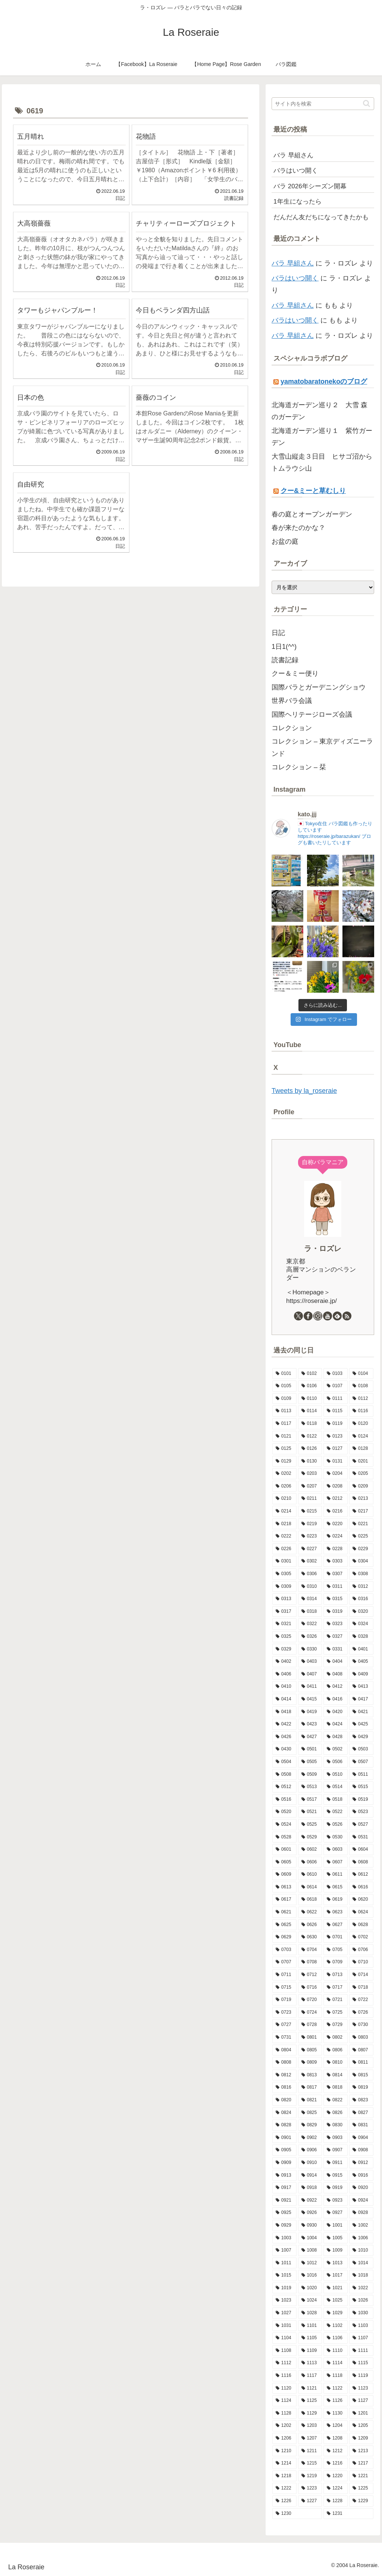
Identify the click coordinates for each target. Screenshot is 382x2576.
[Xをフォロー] (298, 1315)
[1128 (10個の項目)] (284, 2413)
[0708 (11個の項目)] (310, 1962)
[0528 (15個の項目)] (284, 1837)
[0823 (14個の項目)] (361, 2100)
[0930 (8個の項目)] (310, 2225)
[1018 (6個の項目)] (361, 2275)
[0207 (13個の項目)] (310, 1486)
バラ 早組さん (293, 263)
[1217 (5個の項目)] (361, 2463)
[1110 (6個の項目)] (335, 2350)
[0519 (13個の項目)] (361, 1799)
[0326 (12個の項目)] (310, 1636)
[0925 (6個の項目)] (284, 2212)
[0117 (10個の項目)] (284, 1423)
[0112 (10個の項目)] (361, 1398)
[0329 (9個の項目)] (284, 1649)
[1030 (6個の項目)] (361, 2313)
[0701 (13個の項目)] (335, 1937)
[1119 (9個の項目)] (361, 2375)
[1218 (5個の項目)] (284, 2476)
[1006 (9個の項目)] (361, 2238)
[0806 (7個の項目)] (335, 2050)
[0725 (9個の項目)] (335, 2012)
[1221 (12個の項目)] (361, 2476)
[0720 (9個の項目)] (310, 1999)
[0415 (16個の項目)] (310, 1699)
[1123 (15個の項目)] (361, 2388)
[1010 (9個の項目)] (361, 2250)
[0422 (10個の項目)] (284, 1724)
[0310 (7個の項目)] (310, 1586)
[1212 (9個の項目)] (335, 2451)
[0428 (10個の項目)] (335, 1737)
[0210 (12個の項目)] (284, 1498)
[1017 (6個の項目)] (335, 2275)
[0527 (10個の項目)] (361, 1824)
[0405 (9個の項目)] (361, 1661)
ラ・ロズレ (322, 1248)
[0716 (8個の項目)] (310, 1987)
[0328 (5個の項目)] (361, 1636)
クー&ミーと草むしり (313, 490)
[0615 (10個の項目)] (335, 1887)
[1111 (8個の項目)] (361, 2350)
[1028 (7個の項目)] (310, 2313)
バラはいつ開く (295, 278)
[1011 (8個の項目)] (284, 2263)
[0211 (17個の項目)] (310, 1498)
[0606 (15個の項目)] (310, 1862)
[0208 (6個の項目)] (335, 1486)
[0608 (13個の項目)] (361, 1862)
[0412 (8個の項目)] (335, 1686)
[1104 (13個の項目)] (284, 2338)
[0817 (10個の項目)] (310, 2087)
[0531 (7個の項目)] (361, 1837)
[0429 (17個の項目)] (361, 1737)
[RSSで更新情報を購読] (346, 1315)
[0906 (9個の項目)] (310, 2150)
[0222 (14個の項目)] (284, 1536)
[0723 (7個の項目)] (284, 2012)
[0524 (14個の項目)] (284, 1824)
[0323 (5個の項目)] (335, 1624)
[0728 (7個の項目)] (310, 2024)
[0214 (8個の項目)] (284, 1511)
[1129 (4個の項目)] (310, 2413)
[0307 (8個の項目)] (335, 1574)
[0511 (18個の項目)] (361, 1774)
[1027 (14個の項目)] (284, 2313)
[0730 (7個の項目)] (361, 2024)
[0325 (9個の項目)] (284, 1636)
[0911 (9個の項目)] (335, 2162)
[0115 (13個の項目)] (335, 1411)
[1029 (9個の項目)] (335, 2313)
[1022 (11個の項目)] (361, 2288)
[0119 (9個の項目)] (335, 1423)
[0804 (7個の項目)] (284, 2050)
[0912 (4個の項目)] (361, 2162)
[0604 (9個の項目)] (361, 1849)
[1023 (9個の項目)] (284, 2300)
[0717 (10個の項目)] (335, 1987)
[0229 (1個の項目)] (361, 1549)
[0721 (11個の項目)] (335, 1999)
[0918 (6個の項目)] (310, 2187)
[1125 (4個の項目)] (310, 2400)
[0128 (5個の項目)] (361, 1448)
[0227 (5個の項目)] (310, 1549)
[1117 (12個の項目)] (310, 2375)
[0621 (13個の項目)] (284, 1912)
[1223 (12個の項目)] (310, 2488)
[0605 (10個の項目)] (284, 1862)
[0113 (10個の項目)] (284, 1411)
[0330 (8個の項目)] (310, 1649)
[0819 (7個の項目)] (361, 2087)
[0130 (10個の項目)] (310, 1461)
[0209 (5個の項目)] (361, 1486)
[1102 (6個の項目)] (335, 2325)
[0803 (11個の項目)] (361, 2037)
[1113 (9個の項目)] (310, 2363)
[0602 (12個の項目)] (310, 1849)
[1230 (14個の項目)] (297, 2513)
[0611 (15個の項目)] (335, 1874)
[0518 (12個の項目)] (335, 1799)
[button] (366, 103)
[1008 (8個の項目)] (310, 2250)
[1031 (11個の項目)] (284, 2325)
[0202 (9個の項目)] (284, 1473)
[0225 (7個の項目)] (361, 1536)
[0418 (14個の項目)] (284, 1712)
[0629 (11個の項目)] (284, 1937)
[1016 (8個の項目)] (310, 2275)
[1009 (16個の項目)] (335, 2250)
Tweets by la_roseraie (304, 1090)
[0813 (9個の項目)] (310, 2075)
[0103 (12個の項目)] (335, 1373)
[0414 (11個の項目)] (284, 1699)
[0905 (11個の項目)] (284, 2150)
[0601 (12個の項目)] (284, 1849)
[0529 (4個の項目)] (310, 1837)
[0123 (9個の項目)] (335, 1436)
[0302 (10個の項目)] (310, 1561)
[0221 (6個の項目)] (361, 1524)
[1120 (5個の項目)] (284, 2388)
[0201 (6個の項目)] (361, 1461)
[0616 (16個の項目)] (361, 1887)
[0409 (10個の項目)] (361, 1674)
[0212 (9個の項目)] (335, 1498)
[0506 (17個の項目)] (335, 1762)
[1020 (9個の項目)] (310, 2288)
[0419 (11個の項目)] (310, 1712)
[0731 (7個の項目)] (284, 2037)
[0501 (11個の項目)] (310, 1749)
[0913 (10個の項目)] (284, 2175)
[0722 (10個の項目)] (361, 1999)
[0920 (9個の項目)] (361, 2187)
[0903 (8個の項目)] (335, 2137)
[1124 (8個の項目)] (284, 2400)
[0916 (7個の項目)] (361, 2175)
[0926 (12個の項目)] (310, 2212)
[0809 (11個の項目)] (310, 2062)
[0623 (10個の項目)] (335, 1912)
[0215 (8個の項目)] (310, 1511)
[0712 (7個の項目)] (310, 1974)
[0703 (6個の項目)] (284, 1949)
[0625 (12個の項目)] (284, 1925)
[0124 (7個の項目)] (361, 1436)
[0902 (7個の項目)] (310, 2137)
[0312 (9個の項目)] (361, 1586)
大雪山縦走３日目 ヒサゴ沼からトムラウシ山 (322, 462)
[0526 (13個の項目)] (335, 1824)
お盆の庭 (285, 541)
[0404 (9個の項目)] (335, 1661)
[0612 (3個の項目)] (361, 1874)
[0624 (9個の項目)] (361, 1912)
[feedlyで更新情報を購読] (337, 1315)
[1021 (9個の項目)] (335, 2288)
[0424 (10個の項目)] (335, 1724)
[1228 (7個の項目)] (335, 2501)
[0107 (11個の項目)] (335, 1386)
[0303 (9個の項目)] (335, 1561)
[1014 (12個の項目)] (361, 2263)
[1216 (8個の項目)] (335, 2463)
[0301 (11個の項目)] (284, 1561)
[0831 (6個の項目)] (361, 2125)
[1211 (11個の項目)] (310, 2451)
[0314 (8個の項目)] (310, 1599)
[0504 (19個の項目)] (284, 1762)
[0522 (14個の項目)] (335, 1812)
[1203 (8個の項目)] (310, 2425)
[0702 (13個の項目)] (361, 1937)
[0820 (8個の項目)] (284, 2100)
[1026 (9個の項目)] (361, 2300)
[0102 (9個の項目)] (310, 1373)
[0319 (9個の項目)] (335, 1611)
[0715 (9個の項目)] (284, 1987)
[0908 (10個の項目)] (361, 2150)
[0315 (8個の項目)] (335, 1599)
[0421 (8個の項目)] (361, 1712)
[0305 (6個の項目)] (284, 1574)
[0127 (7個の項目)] (335, 1448)
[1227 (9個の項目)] (310, 2501)
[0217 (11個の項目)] (361, 1511)
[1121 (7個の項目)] (310, 2388)
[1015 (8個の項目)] (284, 2275)
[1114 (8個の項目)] (335, 2363)
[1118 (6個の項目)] (335, 2375)
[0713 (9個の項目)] (335, 1974)
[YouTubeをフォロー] (327, 1315)
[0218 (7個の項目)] (284, 1524)
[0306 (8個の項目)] (310, 1574)
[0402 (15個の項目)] (284, 1661)
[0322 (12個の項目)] (310, 1624)
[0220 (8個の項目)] (335, 1524)
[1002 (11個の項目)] (361, 2225)
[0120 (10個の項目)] (361, 1423)
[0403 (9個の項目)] (310, 1661)
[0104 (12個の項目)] (361, 1373)
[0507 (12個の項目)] (361, 1762)
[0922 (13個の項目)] (310, 2200)
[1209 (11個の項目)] (361, 2438)
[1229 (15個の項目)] (361, 2501)
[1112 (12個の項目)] (284, 2363)
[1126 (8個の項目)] (335, 2400)
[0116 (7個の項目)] (361, 1411)
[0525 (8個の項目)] (310, 1824)
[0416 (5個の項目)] (335, 1699)
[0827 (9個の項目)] (361, 2112)
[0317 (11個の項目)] (284, 1611)
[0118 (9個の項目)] (310, 1423)
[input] (323, 103)
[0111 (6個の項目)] (335, 1398)
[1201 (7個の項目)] (361, 2413)
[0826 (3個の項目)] (335, 2112)
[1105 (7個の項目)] (310, 2338)
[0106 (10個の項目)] (310, 1386)
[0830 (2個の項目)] (335, 2125)
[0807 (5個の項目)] (361, 2050)
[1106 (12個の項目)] (335, 2338)
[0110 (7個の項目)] (310, 1398)
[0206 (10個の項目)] (284, 1486)
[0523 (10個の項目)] (361, 1812)
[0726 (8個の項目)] (361, 2012)
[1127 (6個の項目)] (361, 2400)
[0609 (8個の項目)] (284, 1874)
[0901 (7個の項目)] (284, 2137)
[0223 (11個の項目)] (310, 1536)
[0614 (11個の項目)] (310, 1887)
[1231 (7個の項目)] (348, 2513)
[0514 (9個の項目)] (335, 1787)
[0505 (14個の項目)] (310, 1762)
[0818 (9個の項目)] (335, 2087)
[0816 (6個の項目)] (284, 2087)
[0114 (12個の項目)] (310, 1411)
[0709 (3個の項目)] (335, 1962)
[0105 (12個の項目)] (284, 1386)
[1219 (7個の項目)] (310, 2476)
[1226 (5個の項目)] (284, 2501)
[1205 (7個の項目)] (361, 2425)
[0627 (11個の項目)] (335, 1925)
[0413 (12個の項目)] (361, 1686)
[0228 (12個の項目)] (335, 1549)
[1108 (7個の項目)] (284, 2350)
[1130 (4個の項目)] (335, 2413)
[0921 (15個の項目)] (284, 2200)
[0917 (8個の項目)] (284, 2187)
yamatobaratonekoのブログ (324, 381)
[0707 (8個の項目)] (284, 1962)
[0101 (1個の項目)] (284, 1373)
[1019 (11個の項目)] (284, 2288)
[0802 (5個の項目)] (335, 2037)
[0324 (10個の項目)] (361, 1624)
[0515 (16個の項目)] (361, 1787)
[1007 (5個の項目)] (284, 2250)
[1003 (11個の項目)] (284, 2238)
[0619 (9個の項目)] (335, 1899)
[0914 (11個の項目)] (310, 2175)
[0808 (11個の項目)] (284, 2062)
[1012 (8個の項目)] (310, 2263)
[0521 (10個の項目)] (310, 1812)
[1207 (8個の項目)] (310, 2438)
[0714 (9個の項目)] (361, 1974)
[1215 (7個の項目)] (310, 2463)
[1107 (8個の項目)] (361, 2338)
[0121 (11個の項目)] (284, 1436)
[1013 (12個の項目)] (335, 2263)
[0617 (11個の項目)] (284, 1899)
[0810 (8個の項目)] (335, 2062)
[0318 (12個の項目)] (310, 1611)
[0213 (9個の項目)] (361, 1498)
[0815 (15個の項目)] (361, 2075)
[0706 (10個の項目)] (361, 1949)
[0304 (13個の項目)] (361, 1561)
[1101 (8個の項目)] (310, 2325)
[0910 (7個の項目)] (310, 2162)
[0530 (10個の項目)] (335, 1837)
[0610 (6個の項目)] (310, 1874)
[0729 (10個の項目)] (335, 2024)
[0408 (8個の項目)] (335, 1674)
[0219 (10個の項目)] (310, 1524)
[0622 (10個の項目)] (310, 1912)
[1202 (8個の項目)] (284, 2425)
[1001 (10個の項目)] (335, 2225)
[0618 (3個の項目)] (310, 1899)
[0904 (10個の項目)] (361, 2137)
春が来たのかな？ (298, 527)
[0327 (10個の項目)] (335, 1636)
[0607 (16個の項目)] (335, 1862)
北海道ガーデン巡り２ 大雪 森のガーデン (319, 411)
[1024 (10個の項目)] (310, 2300)
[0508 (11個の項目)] (284, 1774)
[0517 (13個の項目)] (310, 1799)
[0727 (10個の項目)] (284, 2024)
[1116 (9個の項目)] (284, 2375)
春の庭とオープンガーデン (312, 514)
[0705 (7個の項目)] (335, 1949)
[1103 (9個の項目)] (361, 2325)
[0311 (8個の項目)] (335, 1586)
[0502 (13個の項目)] (335, 1749)
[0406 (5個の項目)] (284, 1674)
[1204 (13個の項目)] (335, 2425)
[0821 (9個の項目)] (310, 2100)
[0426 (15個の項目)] (284, 1737)
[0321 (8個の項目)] (284, 1624)
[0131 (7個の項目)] (335, 1461)
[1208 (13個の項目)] (335, 2438)
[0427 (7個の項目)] (310, 1737)
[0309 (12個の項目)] (284, 1586)
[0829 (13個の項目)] (310, 2125)
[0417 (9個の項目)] (361, 1699)
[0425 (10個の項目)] (361, 1724)
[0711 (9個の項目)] (284, 1974)
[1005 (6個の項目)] (335, 2238)
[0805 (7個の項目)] (310, 2050)
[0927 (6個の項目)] (335, 2212)
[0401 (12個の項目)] (361, 1649)
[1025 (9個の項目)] (335, 2300)
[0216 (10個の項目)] (335, 1511)
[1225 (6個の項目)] (361, 2488)
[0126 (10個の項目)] (310, 1448)
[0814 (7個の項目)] (335, 2075)
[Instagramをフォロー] (317, 1315)
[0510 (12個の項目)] (335, 1774)
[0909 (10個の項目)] (284, 2162)
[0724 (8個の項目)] (310, 2012)
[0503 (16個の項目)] (361, 1749)
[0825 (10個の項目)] (310, 2112)
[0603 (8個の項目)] (335, 1849)
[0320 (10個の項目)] (361, 1611)
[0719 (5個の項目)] (284, 1999)
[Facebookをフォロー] (308, 1315)
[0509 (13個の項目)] (310, 1774)
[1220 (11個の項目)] (335, 2476)
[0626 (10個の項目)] (310, 1925)
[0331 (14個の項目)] (335, 1649)
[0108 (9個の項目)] (361, 1386)
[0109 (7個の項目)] (284, 1398)
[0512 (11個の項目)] (284, 1787)
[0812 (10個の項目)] (284, 2075)
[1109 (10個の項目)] (310, 2350)
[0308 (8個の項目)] (361, 1574)
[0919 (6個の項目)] (335, 2187)
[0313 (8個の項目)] (284, 1599)
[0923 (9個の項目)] (335, 2200)
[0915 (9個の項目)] (335, 2175)
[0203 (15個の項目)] (310, 1473)
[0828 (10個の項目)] (284, 2125)
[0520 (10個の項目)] (284, 1812)
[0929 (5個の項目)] (284, 2225)
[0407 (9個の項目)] (310, 1674)
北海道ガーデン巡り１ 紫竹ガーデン (322, 436)
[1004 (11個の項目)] (310, 2238)
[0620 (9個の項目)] (361, 1899)
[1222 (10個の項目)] (284, 2488)
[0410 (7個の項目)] (284, 1686)
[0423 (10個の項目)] (310, 1724)
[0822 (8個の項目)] (335, 2100)
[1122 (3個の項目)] (335, 2388)
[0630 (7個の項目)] (310, 1937)
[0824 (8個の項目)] (284, 2112)
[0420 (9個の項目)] (335, 1712)
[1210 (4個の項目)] (284, 2451)
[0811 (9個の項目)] (361, 2062)
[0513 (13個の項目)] (310, 1787)
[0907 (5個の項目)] (335, 2150)
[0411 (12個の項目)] (310, 1686)
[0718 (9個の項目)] (361, 1987)
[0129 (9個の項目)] (284, 1461)
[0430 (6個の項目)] (284, 1749)
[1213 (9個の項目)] (361, 2451)
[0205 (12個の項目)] (361, 1473)
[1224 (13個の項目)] (335, 2488)
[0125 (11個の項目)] (284, 1448)
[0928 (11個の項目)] (361, 2212)
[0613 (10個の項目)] (284, 1887)
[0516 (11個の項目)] (284, 1799)
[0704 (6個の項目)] (310, 1949)
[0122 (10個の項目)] (310, 1436)
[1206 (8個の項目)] (284, 2438)
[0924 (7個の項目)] (361, 2200)
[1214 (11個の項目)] (284, 2463)
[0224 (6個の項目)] (335, 1536)
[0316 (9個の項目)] (361, 1599)
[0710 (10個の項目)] (361, 1962)
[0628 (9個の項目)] (361, 1925)
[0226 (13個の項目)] (284, 1549)
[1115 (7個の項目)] (361, 2363)
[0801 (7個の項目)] (310, 2037)
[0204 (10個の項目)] (335, 1473)
